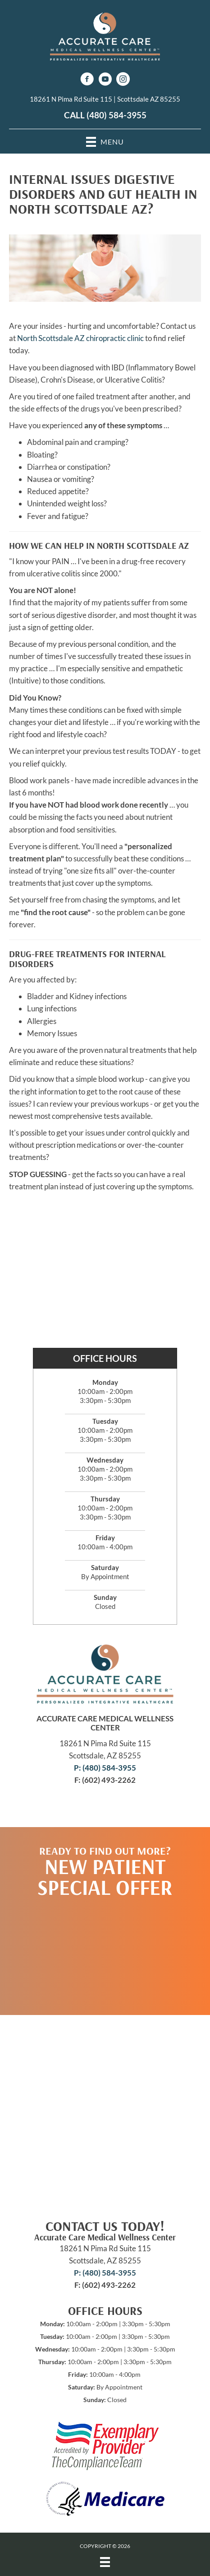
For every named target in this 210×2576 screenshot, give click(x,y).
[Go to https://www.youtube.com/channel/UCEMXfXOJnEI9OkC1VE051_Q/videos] (105, 80)
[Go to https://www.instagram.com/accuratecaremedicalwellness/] (123, 80)
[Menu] (105, 2562)
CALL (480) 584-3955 (105, 115)
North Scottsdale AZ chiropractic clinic (80, 338)
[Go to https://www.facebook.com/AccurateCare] (87, 80)
